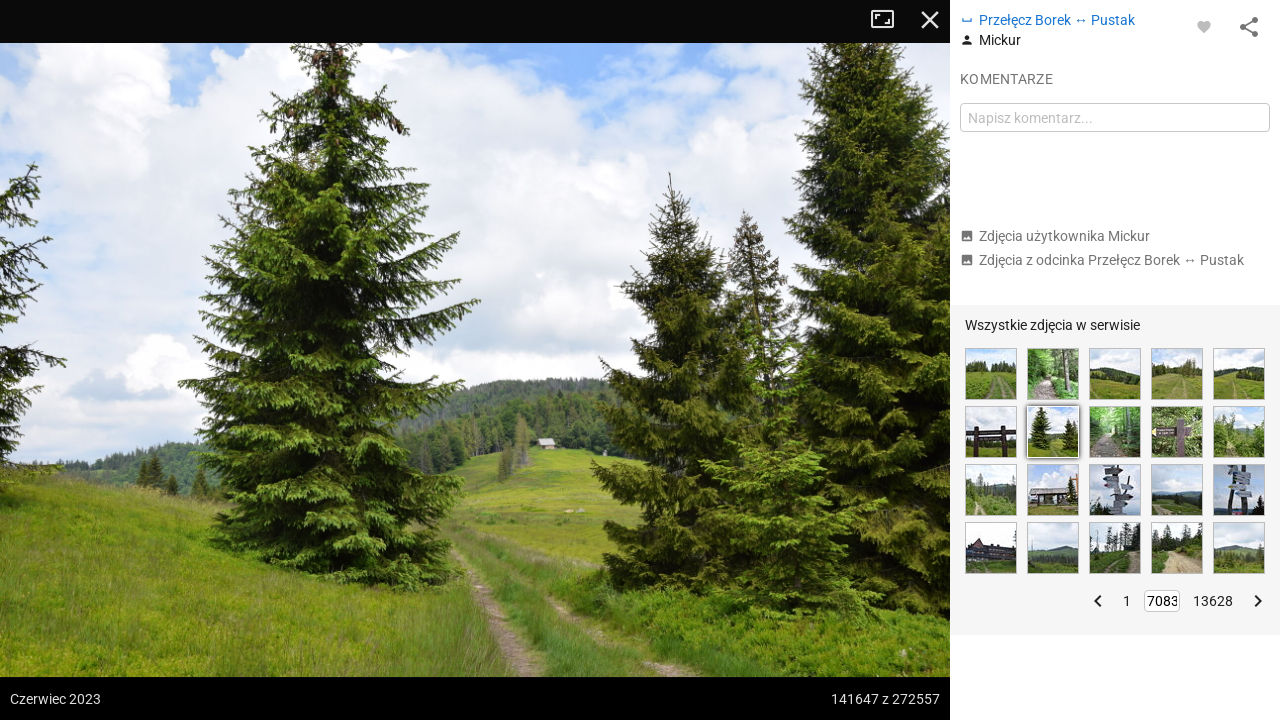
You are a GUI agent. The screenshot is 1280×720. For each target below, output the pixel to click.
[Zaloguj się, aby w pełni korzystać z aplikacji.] (1204, 26)
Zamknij (930, 20)
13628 (1213, 601)
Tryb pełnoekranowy (890, 20)
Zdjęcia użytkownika (1055, 236)
